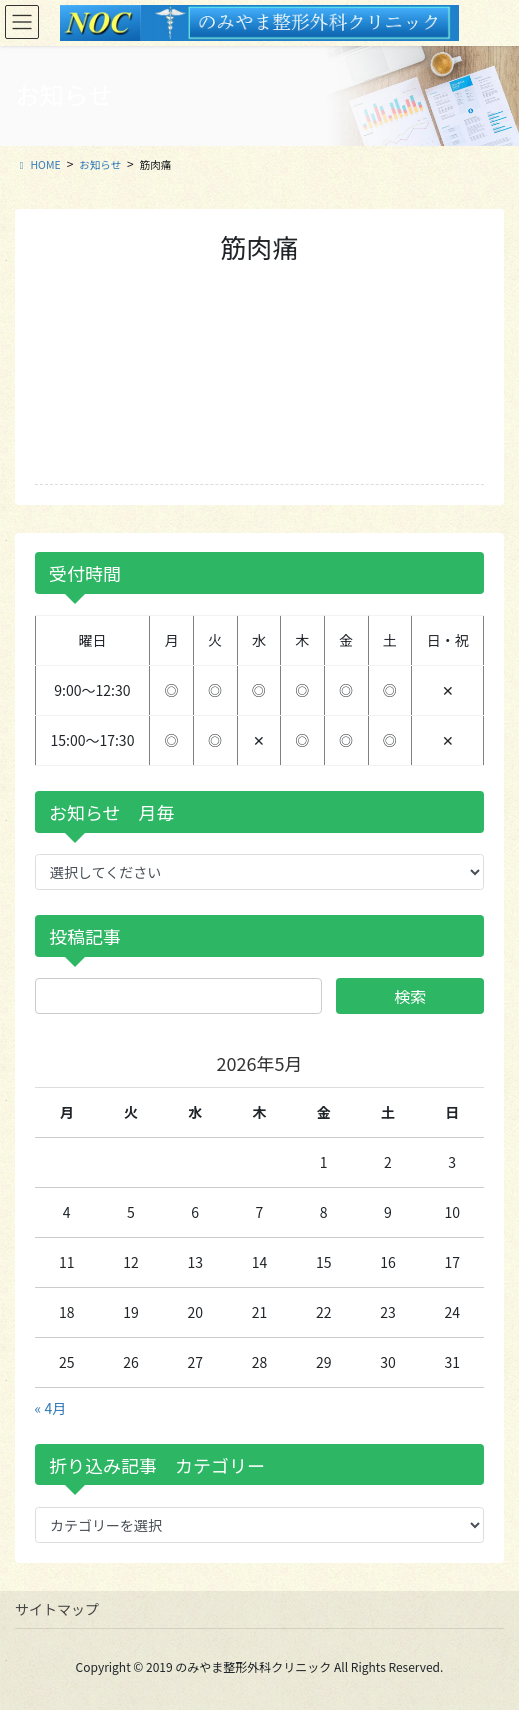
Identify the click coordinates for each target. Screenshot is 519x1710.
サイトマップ (57, 1609)
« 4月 (51, 1408)
